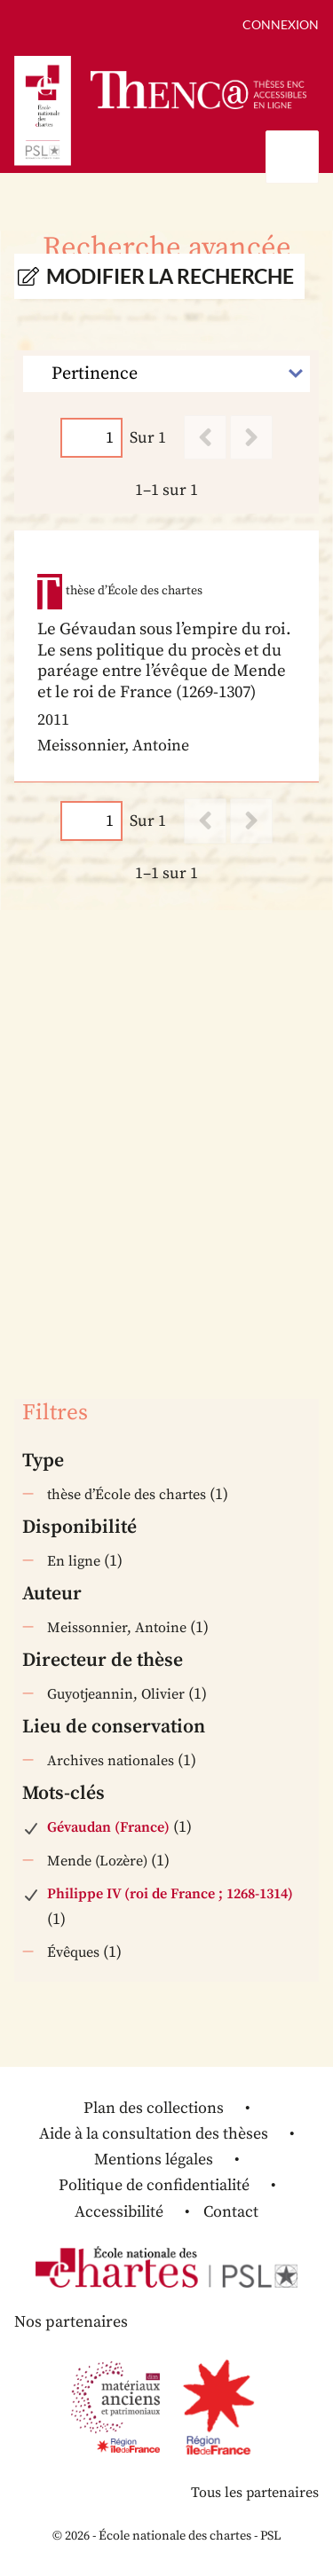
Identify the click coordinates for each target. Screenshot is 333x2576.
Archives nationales (110, 1761)
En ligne (73, 1561)
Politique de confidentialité (154, 2185)
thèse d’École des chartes (126, 1495)
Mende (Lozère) (97, 1861)
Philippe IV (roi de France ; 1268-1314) (170, 1894)
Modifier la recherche (170, 276)
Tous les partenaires (255, 2492)
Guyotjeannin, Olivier (116, 1694)
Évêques (73, 1952)
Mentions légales (153, 2159)
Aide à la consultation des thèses (153, 2134)
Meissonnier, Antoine (116, 1628)
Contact (230, 2212)
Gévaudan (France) (108, 1827)
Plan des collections (153, 2108)
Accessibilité (119, 2212)
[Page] (91, 438)
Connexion (280, 24)
